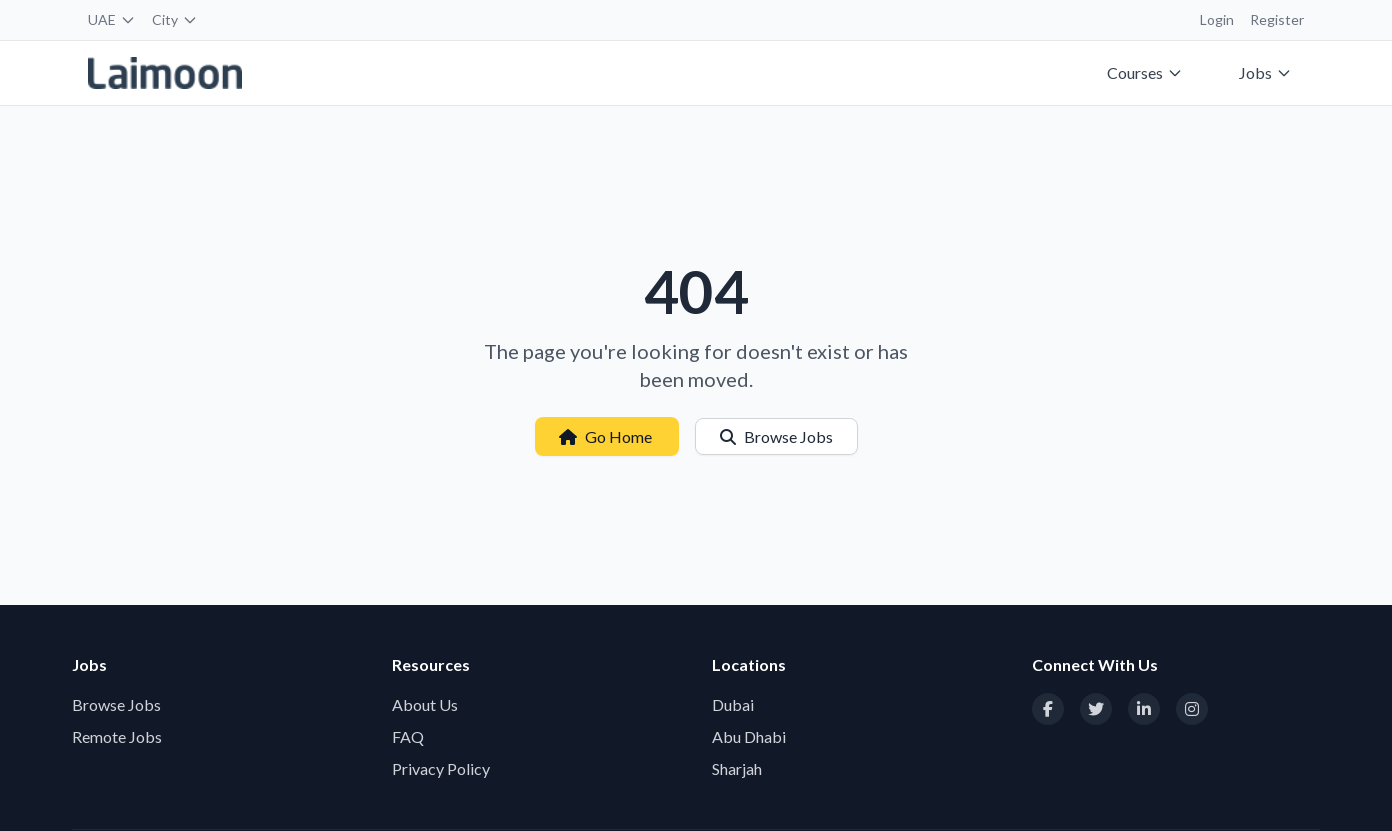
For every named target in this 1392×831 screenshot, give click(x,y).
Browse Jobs (776, 436)
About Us (425, 704)
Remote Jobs (117, 736)
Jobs (1265, 72)
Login (1217, 19)
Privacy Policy (441, 768)
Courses (1145, 72)
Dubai (733, 704)
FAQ (408, 736)
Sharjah (737, 768)
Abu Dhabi (749, 736)
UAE (112, 19)
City (175, 19)
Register (1277, 19)
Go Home (607, 436)
